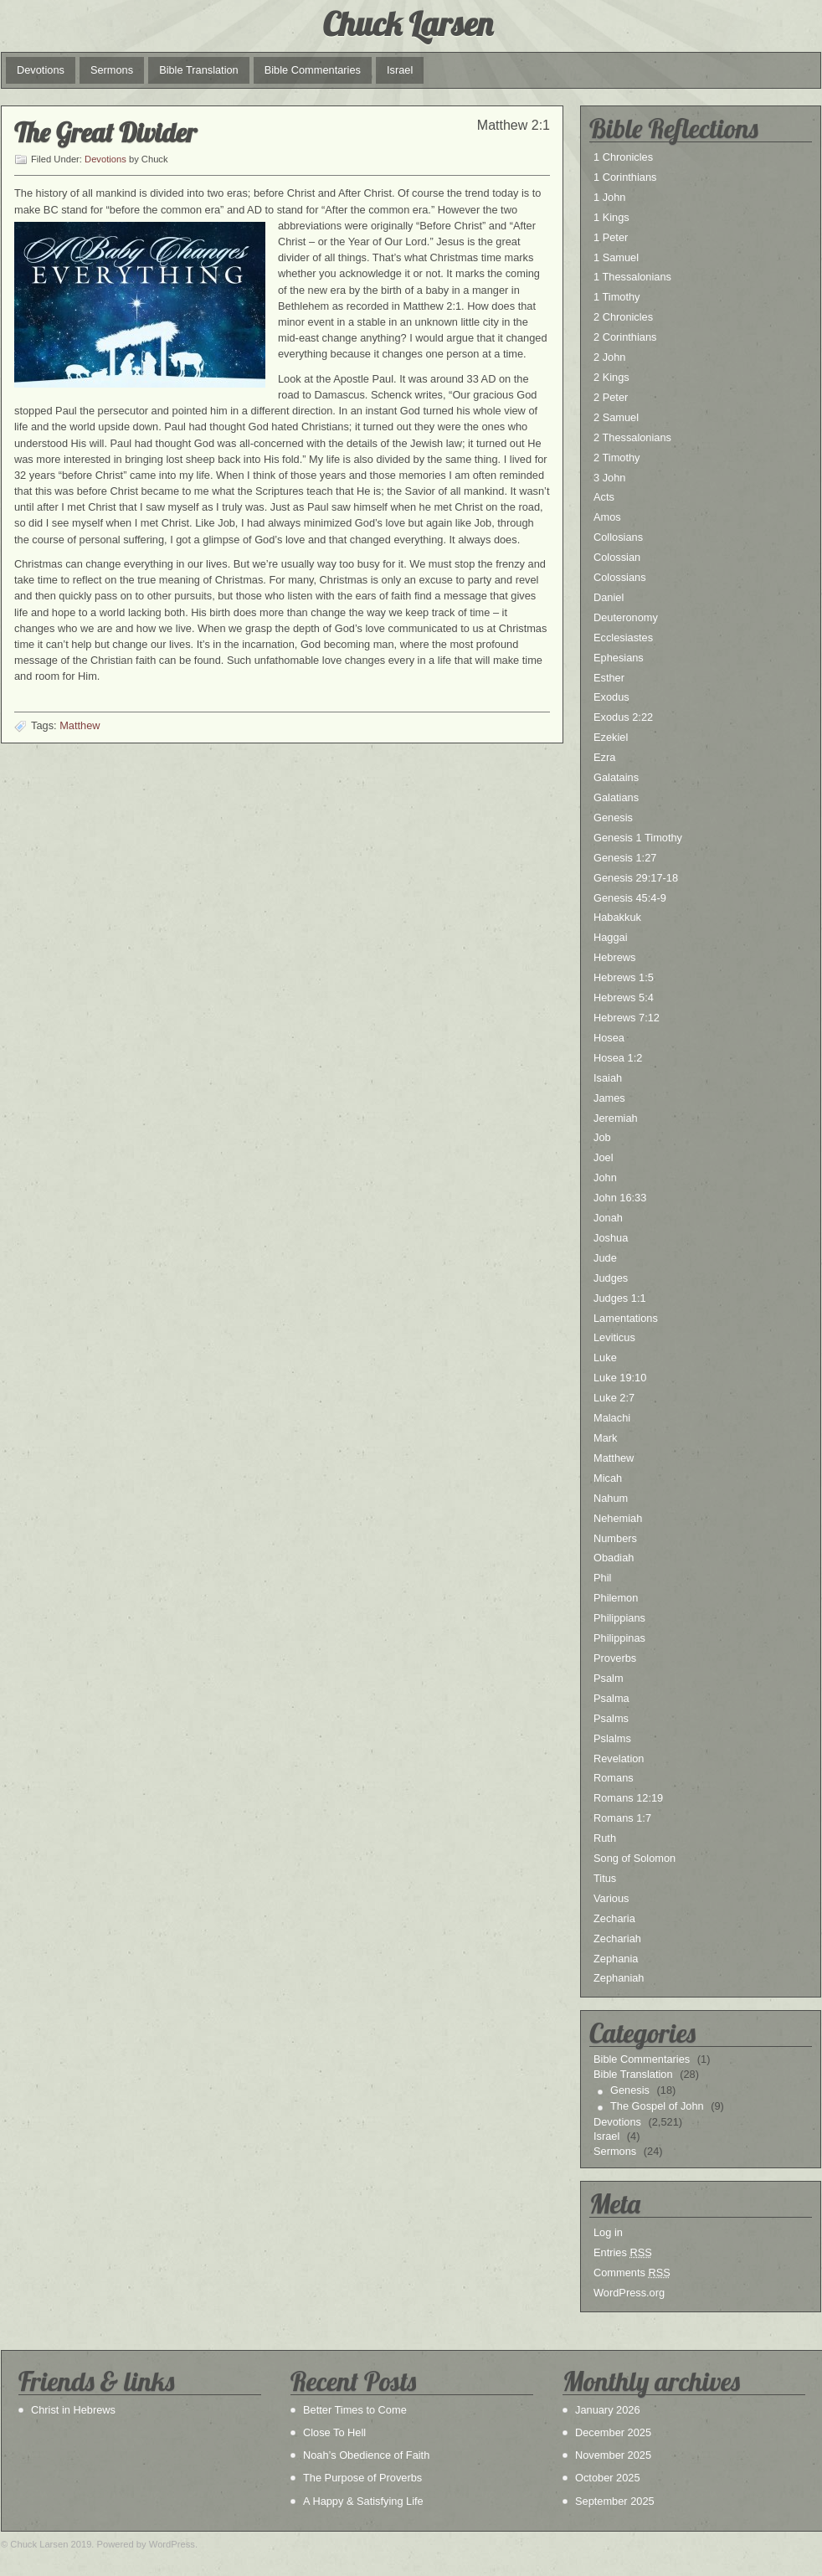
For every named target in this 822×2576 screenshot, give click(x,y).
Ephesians (618, 657)
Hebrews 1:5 (623, 977)
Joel (603, 1157)
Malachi (611, 1417)
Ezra (604, 757)
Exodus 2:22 (623, 717)
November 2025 (613, 2455)
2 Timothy (616, 457)
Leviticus (614, 1337)
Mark (605, 1438)
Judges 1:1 (619, 1298)
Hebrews (614, 957)
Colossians (619, 577)
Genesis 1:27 (624, 857)
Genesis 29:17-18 (635, 878)
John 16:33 (619, 1197)
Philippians (619, 1618)
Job (602, 1137)
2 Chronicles (623, 317)
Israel (400, 70)
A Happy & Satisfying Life (363, 2501)
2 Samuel (616, 417)
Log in (608, 2232)
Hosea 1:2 (617, 1057)
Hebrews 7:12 (626, 1017)
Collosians (618, 537)
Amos (607, 517)
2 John (609, 357)
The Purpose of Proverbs (362, 2477)
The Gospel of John (657, 2106)
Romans (613, 1777)
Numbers (615, 1538)
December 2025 (613, 2432)
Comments (631, 2272)
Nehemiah (617, 1518)
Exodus (611, 697)
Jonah (608, 1217)
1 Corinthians (624, 177)
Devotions (40, 70)
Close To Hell (334, 2432)
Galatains (616, 777)
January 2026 (607, 2410)
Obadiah (613, 1557)
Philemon (615, 1597)
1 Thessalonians (632, 276)
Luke (605, 1357)
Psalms (611, 1718)
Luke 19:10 (619, 1377)
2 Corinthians (624, 337)
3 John (609, 477)
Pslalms (612, 1738)
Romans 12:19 (628, 1798)
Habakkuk (617, 917)
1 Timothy (616, 297)
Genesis (613, 817)
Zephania (615, 1958)
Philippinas (619, 1638)
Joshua (610, 1237)
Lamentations (625, 1318)
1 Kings (611, 217)
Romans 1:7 (622, 1818)
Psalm (608, 1678)
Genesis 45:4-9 (629, 898)
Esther (608, 677)
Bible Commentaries (313, 70)
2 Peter (610, 397)
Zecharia (614, 1918)
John (605, 1177)
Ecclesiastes (623, 637)
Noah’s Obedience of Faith (366, 2455)
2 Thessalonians (632, 437)
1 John (609, 197)
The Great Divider (105, 132)
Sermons (111, 70)
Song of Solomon (634, 1858)
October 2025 (607, 2477)
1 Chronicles (623, 157)
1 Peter (610, 237)
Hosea (608, 1037)
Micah (607, 1478)
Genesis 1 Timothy (637, 837)
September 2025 (615, 2501)
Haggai (610, 937)
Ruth (604, 1838)
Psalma (611, 1698)
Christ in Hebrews (73, 2410)
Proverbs (614, 1658)
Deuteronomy (625, 617)
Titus (604, 1878)
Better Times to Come (355, 2410)
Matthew (79, 725)
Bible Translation (199, 70)
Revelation (618, 1758)
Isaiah (607, 1078)
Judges (610, 1278)
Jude (605, 1258)
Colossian (616, 557)
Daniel (608, 597)
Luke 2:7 (613, 1397)
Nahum (610, 1498)
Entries (622, 2252)
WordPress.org (629, 2292)
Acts (603, 497)
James (609, 1098)
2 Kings (611, 377)
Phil (602, 1577)
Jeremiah (615, 1118)
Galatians (616, 797)
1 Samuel (616, 257)
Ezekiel (610, 737)
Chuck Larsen (407, 23)
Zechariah (617, 1938)
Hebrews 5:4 (623, 997)
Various (611, 1898)
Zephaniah (618, 1978)
